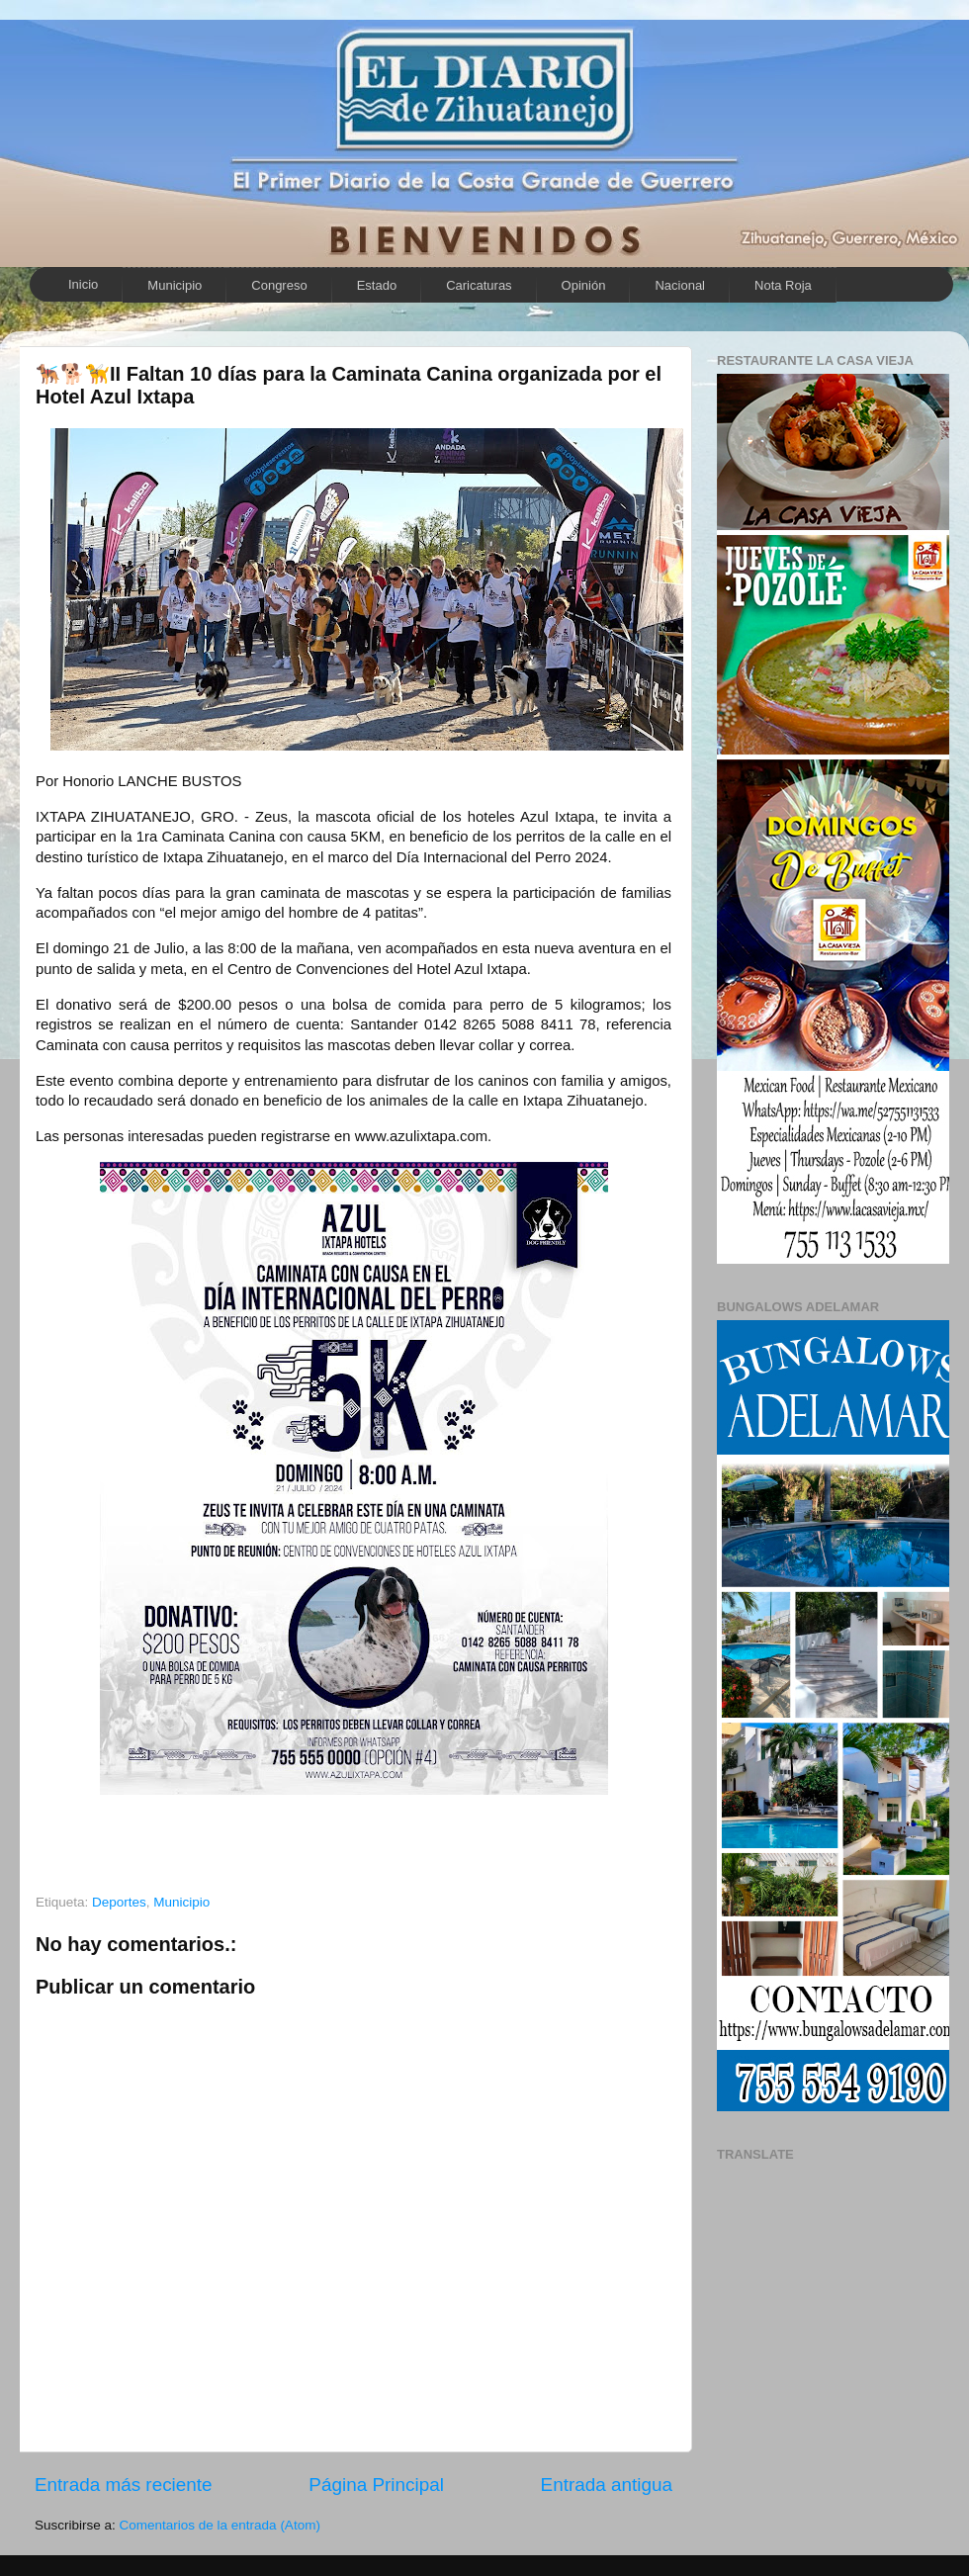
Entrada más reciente (124, 2484)
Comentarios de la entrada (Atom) (220, 2525)
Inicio (83, 284)
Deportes (119, 1902)
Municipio (174, 285)
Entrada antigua (606, 2484)
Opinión (584, 285)
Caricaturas (478, 285)
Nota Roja (783, 285)
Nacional (680, 285)
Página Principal (376, 2484)
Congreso (279, 285)
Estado (376, 285)
